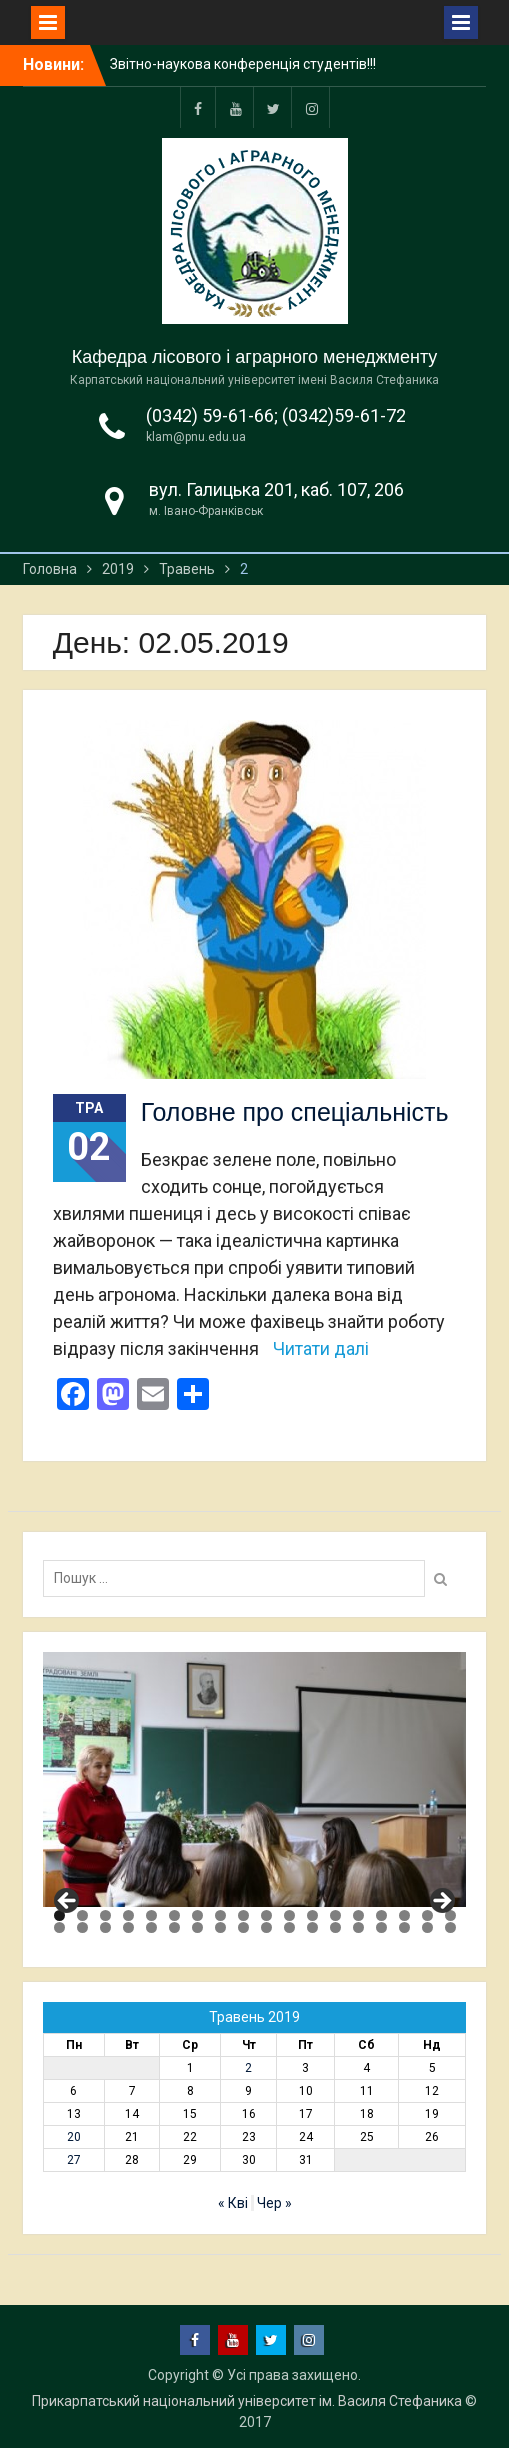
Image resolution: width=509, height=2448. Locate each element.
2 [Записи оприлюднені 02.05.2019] (248, 2068)
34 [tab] (404, 1927)
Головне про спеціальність (295, 1112)
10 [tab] (266, 1915)
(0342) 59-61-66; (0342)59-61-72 (276, 415)
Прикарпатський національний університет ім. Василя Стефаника (247, 2401)
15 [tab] (381, 1915)
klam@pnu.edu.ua (196, 437)
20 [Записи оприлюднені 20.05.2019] (74, 2137)
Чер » (274, 2203)
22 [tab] (128, 1927)
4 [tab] (128, 1915)
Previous (68, 1902)
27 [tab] (243, 1927)
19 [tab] (59, 1927)
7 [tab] (197, 1915)
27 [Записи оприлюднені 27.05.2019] (74, 2160)
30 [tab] (312, 1927)
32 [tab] (358, 1927)
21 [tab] (105, 1927)
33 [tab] (381, 1927)
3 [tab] (105, 1915)
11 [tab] (289, 1915)
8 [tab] (220, 1915)
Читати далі (321, 1348)
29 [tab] (289, 1927)
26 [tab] (220, 1927)
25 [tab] (197, 1927)
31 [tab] (335, 1927)
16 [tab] (404, 1915)
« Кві (233, 2203)
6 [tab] (174, 1915)
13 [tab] (335, 1915)
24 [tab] (174, 1927)
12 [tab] (312, 1915)
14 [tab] (358, 1915)
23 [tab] (151, 1927)
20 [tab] (82, 1927)
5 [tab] (151, 1915)
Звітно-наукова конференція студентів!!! (243, 64)
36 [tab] (450, 1927)
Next (441, 1902)
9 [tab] (243, 1915)
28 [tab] (266, 1927)
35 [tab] (427, 1927)
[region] (255, 1779)
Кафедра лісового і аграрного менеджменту (255, 357)
